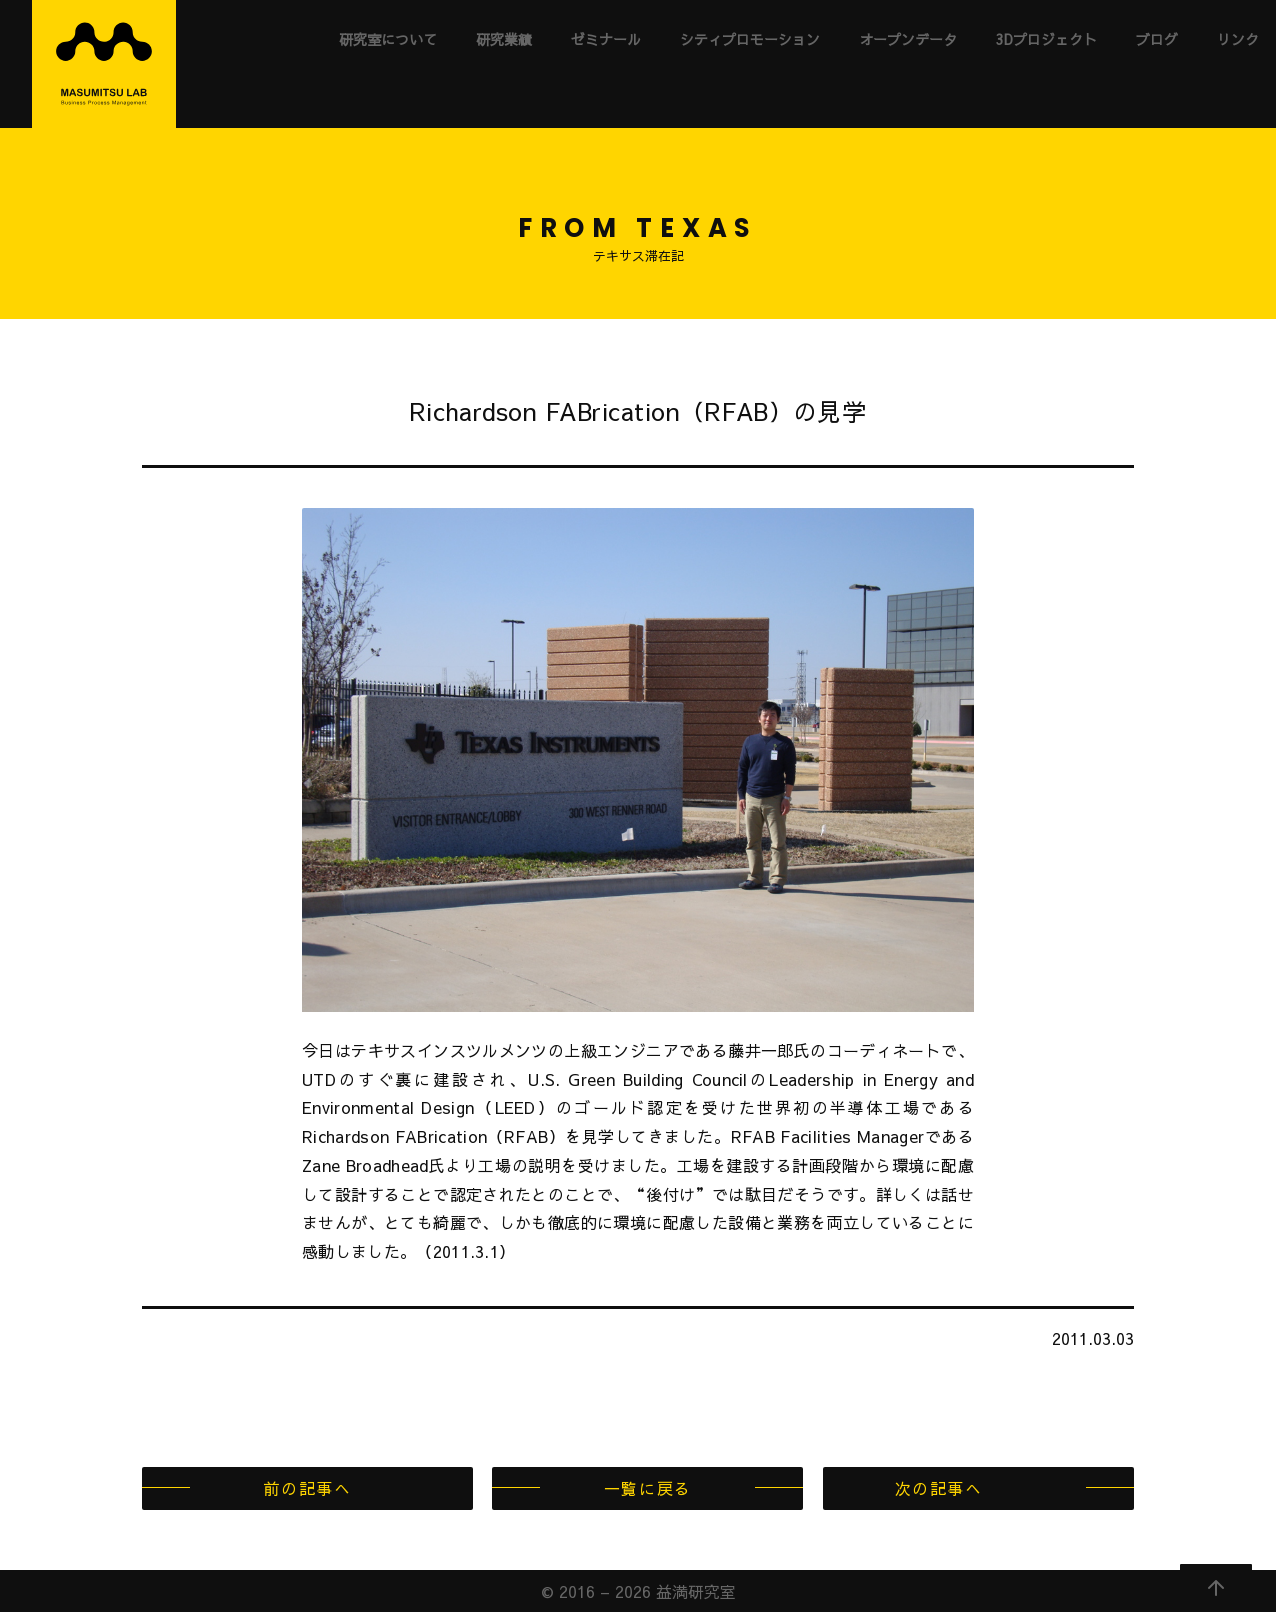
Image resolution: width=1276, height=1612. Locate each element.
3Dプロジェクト (1046, 39)
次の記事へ (939, 1488)
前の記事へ (307, 1488)
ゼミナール (606, 39)
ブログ (1157, 39)
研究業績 (504, 39)
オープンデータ (908, 39)
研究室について (388, 39)
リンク (1238, 39)
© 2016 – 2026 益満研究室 (638, 1591)
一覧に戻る (648, 1488)
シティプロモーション (750, 39)
